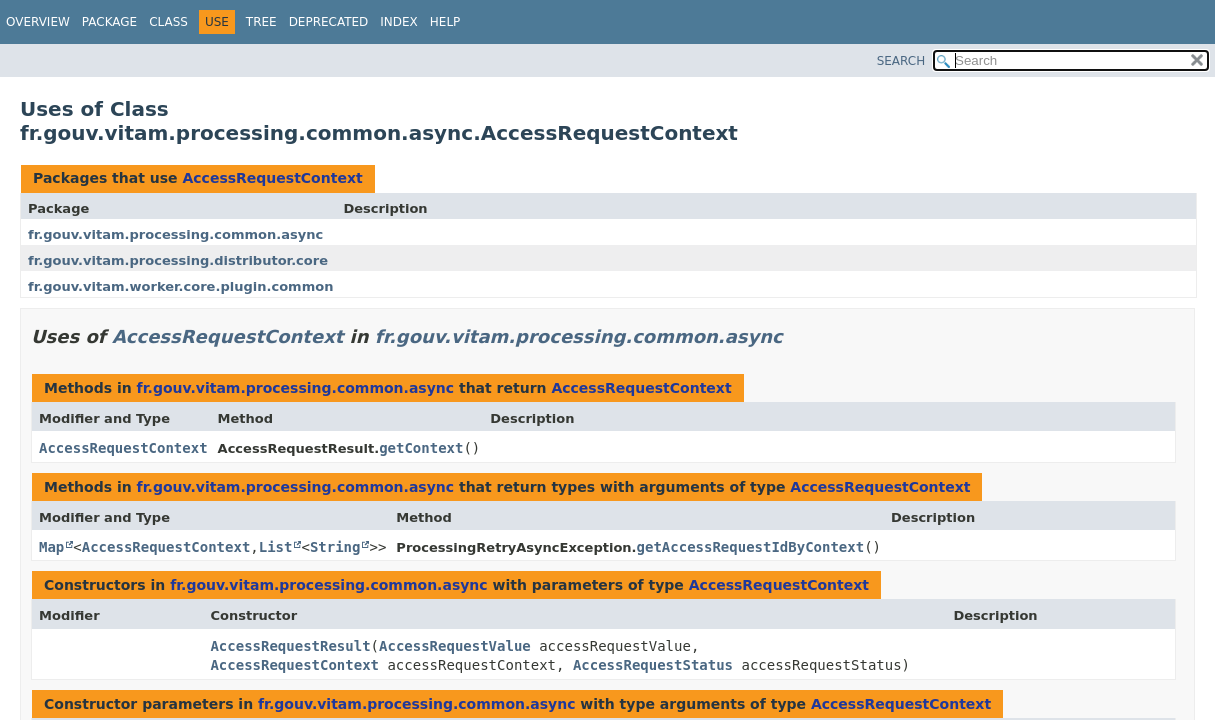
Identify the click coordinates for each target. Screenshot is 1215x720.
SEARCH (901, 61)
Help (445, 22)
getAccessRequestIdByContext (751, 547)
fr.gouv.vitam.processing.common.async (175, 234)
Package (109, 22)
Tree (261, 22)
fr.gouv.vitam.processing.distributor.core (178, 260)
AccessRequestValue (455, 646)
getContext (421, 448)
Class (168, 22)
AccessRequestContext (272, 178)
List (276, 547)
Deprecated (329, 22)
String (335, 547)
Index (399, 22)
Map (51, 547)
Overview (38, 22)
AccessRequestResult (290, 646)
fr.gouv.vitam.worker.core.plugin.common (180, 286)
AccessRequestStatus (653, 665)
